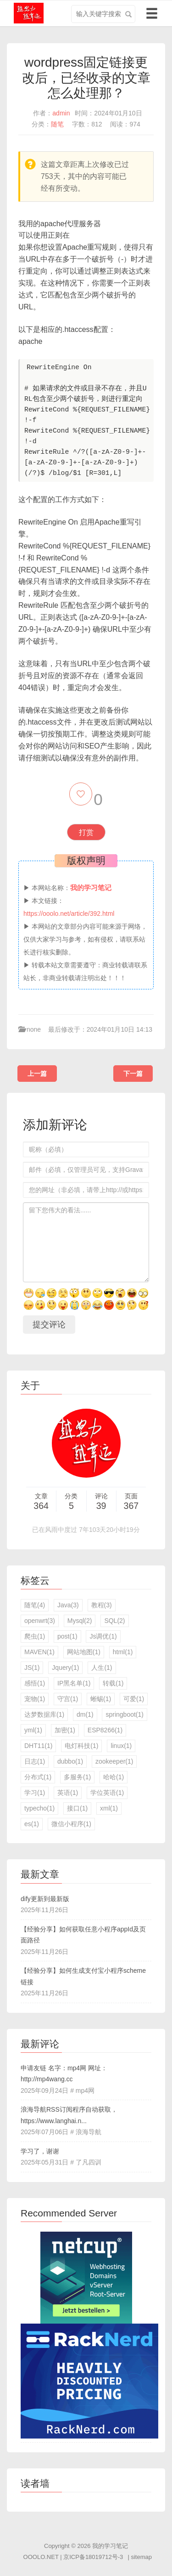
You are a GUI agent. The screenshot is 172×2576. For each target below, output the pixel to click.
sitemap (141, 2556)
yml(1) (33, 1730)
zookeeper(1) (114, 1761)
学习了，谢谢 (40, 2151)
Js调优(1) (103, 1636)
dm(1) (85, 1714)
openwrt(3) (39, 1620)
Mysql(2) (79, 1620)
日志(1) (34, 1761)
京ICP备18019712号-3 (93, 2556)
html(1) (123, 1652)
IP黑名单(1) (73, 1683)
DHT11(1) (38, 1745)
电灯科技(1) (81, 1745)
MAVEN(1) (39, 1652)
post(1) (67, 1636)
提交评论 (49, 1324)
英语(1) (67, 1792)
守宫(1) (67, 1698)
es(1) (31, 1824)
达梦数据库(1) (44, 1714)
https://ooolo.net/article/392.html (68, 913)
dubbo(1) (70, 1761)
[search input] (103, 14)
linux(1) (121, 1745)
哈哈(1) (113, 1777)
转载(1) (113, 1683)
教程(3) (101, 1605)
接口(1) (77, 1808)
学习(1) (34, 1792)
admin (61, 113)
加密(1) (65, 1730)
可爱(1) (133, 1698)
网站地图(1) (83, 1652)
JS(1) (31, 1667)
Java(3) (68, 1605)
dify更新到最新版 (45, 1898)
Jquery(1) (65, 1667)
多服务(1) (77, 1777)
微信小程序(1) (71, 1824)
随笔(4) (34, 1605)
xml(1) (109, 1808)
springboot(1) (124, 1714)
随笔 (57, 124)
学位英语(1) (107, 1792)
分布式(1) (37, 1777)
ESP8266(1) (105, 1730)
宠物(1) (34, 1698)
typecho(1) (39, 1808)
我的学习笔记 (110, 2545)
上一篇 (37, 1073)
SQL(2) (114, 1620)
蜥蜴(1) (100, 1698)
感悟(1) (34, 1683)
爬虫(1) (34, 1636)
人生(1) (101, 1667)
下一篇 (133, 1073)
